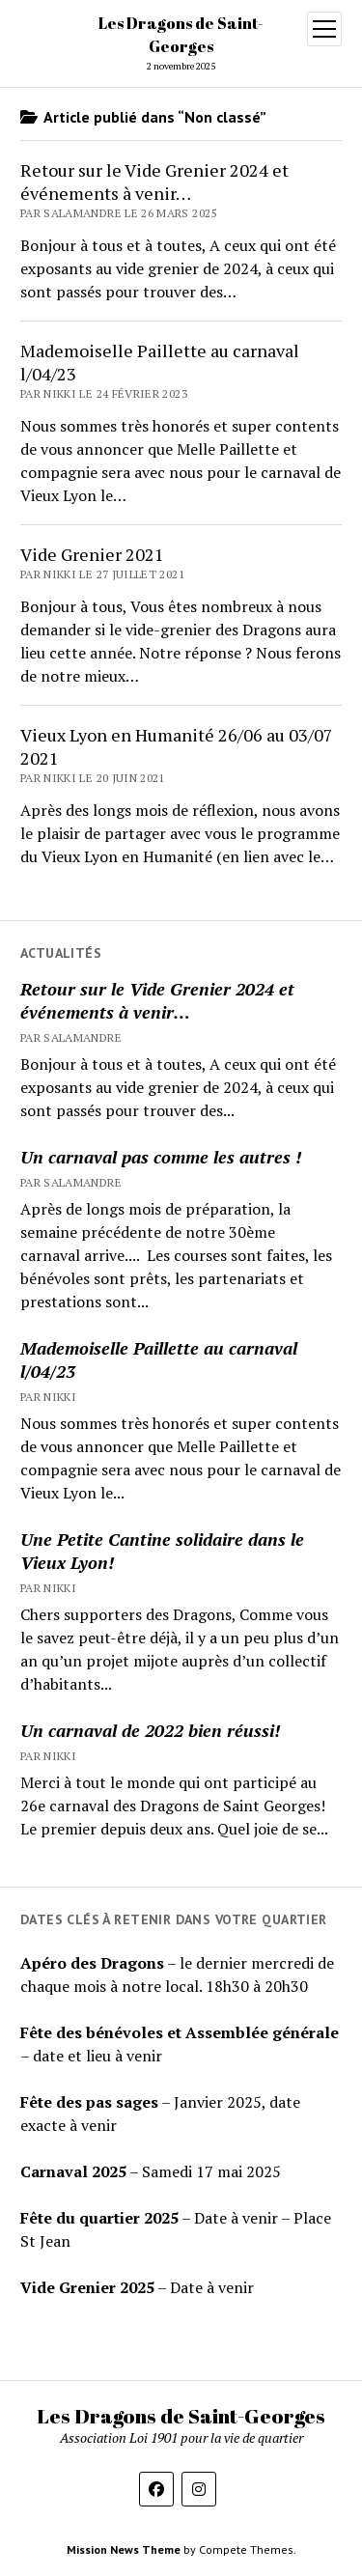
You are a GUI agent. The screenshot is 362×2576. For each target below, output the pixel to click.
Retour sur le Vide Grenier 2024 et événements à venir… (157, 1000)
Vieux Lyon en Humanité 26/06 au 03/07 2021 (176, 746)
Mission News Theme (124, 2549)
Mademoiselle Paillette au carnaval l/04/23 (158, 1359)
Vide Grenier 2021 (92, 554)
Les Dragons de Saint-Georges (181, 2415)
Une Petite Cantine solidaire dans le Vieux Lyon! (162, 1550)
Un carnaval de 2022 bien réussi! (150, 1730)
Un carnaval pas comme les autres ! (160, 1156)
